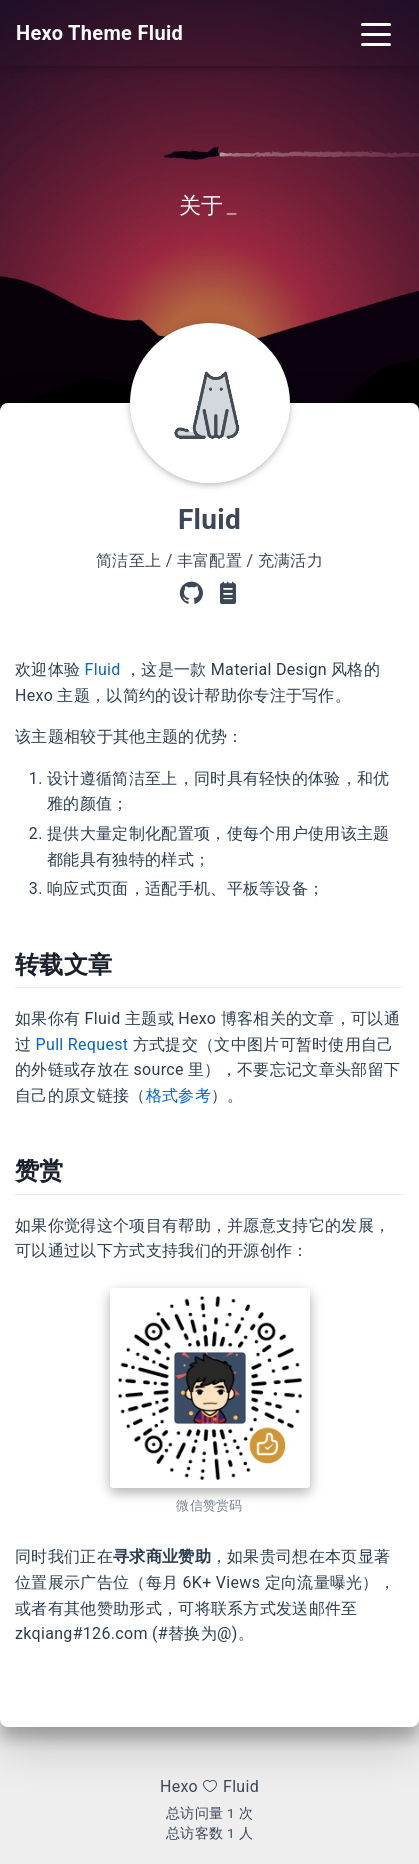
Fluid (103, 669)
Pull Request (82, 1044)
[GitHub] (191, 593)
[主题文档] (228, 593)
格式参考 (178, 1095)
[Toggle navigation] (376, 33)
